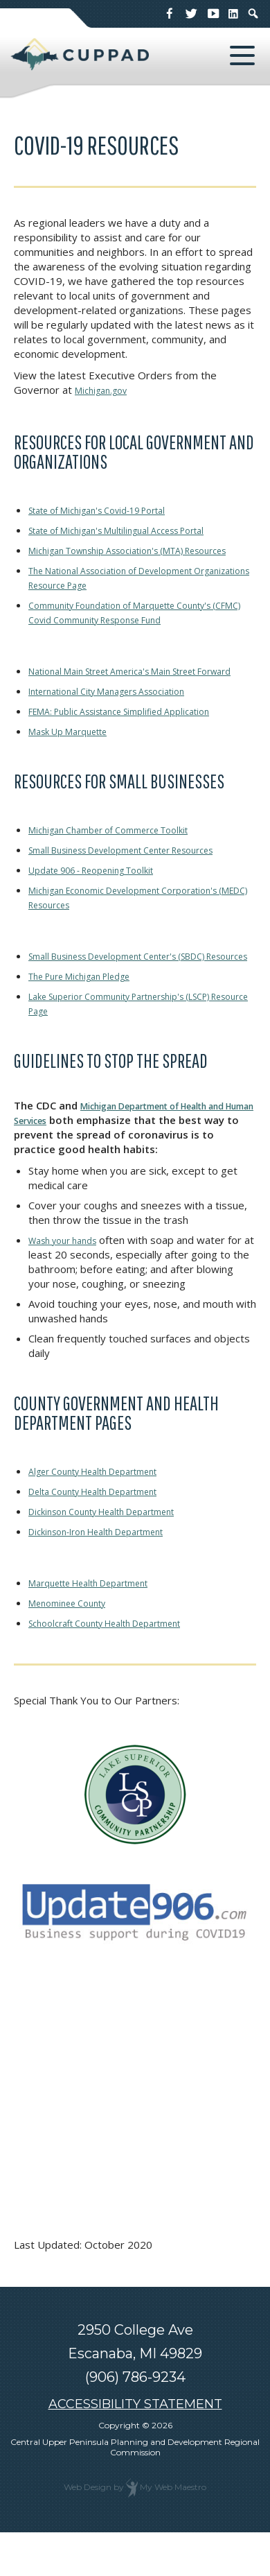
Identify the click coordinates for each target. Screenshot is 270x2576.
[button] (242, 55)
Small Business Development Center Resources (141, 878)
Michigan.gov (105, 390)
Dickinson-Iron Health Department (110, 1575)
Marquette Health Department (102, 1626)
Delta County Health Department (107, 1534)
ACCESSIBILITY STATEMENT (135, 2447)
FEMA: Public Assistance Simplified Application (136, 740)
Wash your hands (69, 1283)
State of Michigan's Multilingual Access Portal (134, 530)
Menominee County (74, 1646)
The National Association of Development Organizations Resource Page (127, 592)
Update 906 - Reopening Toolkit (105, 899)
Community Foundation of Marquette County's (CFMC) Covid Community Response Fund (137, 626)
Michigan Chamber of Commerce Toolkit (122, 858)
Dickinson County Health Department (116, 1555)
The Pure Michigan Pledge (90, 1019)
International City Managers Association (122, 720)
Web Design (87, 2530)
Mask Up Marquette (76, 760)
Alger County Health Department (107, 1514)
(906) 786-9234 (135, 2420)
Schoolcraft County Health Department (120, 1666)
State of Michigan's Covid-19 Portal (111, 510)
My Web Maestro (173, 2530)
